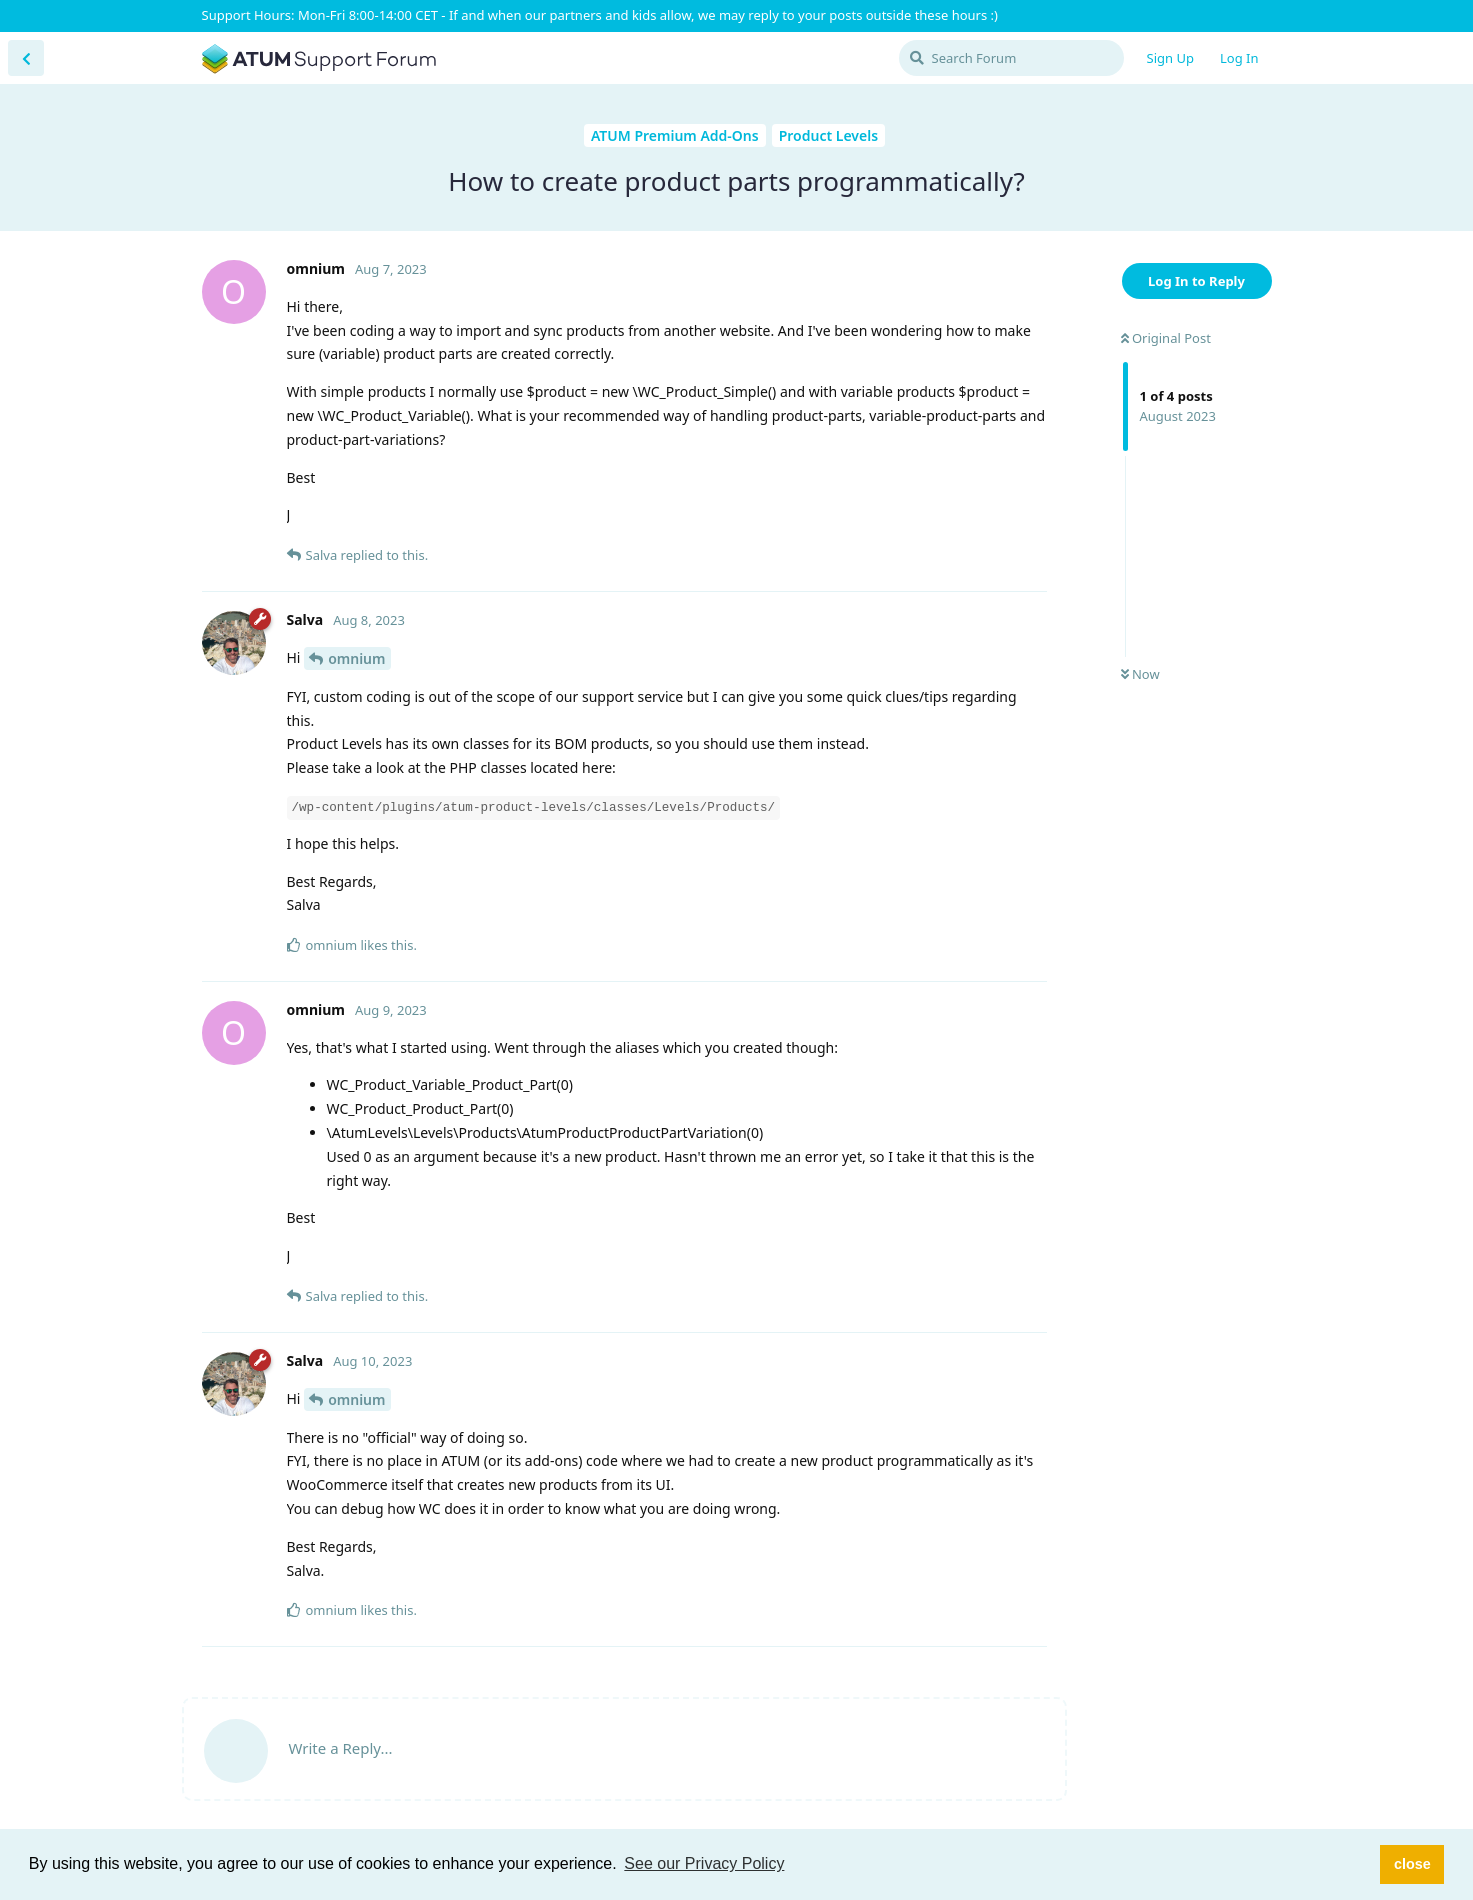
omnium (356, 658)
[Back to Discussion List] (26, 58)
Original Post (1166, 338)
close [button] (1412, 1864)
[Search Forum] (1011, 58)
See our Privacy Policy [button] (704, 1863)
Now (1140, 674)
